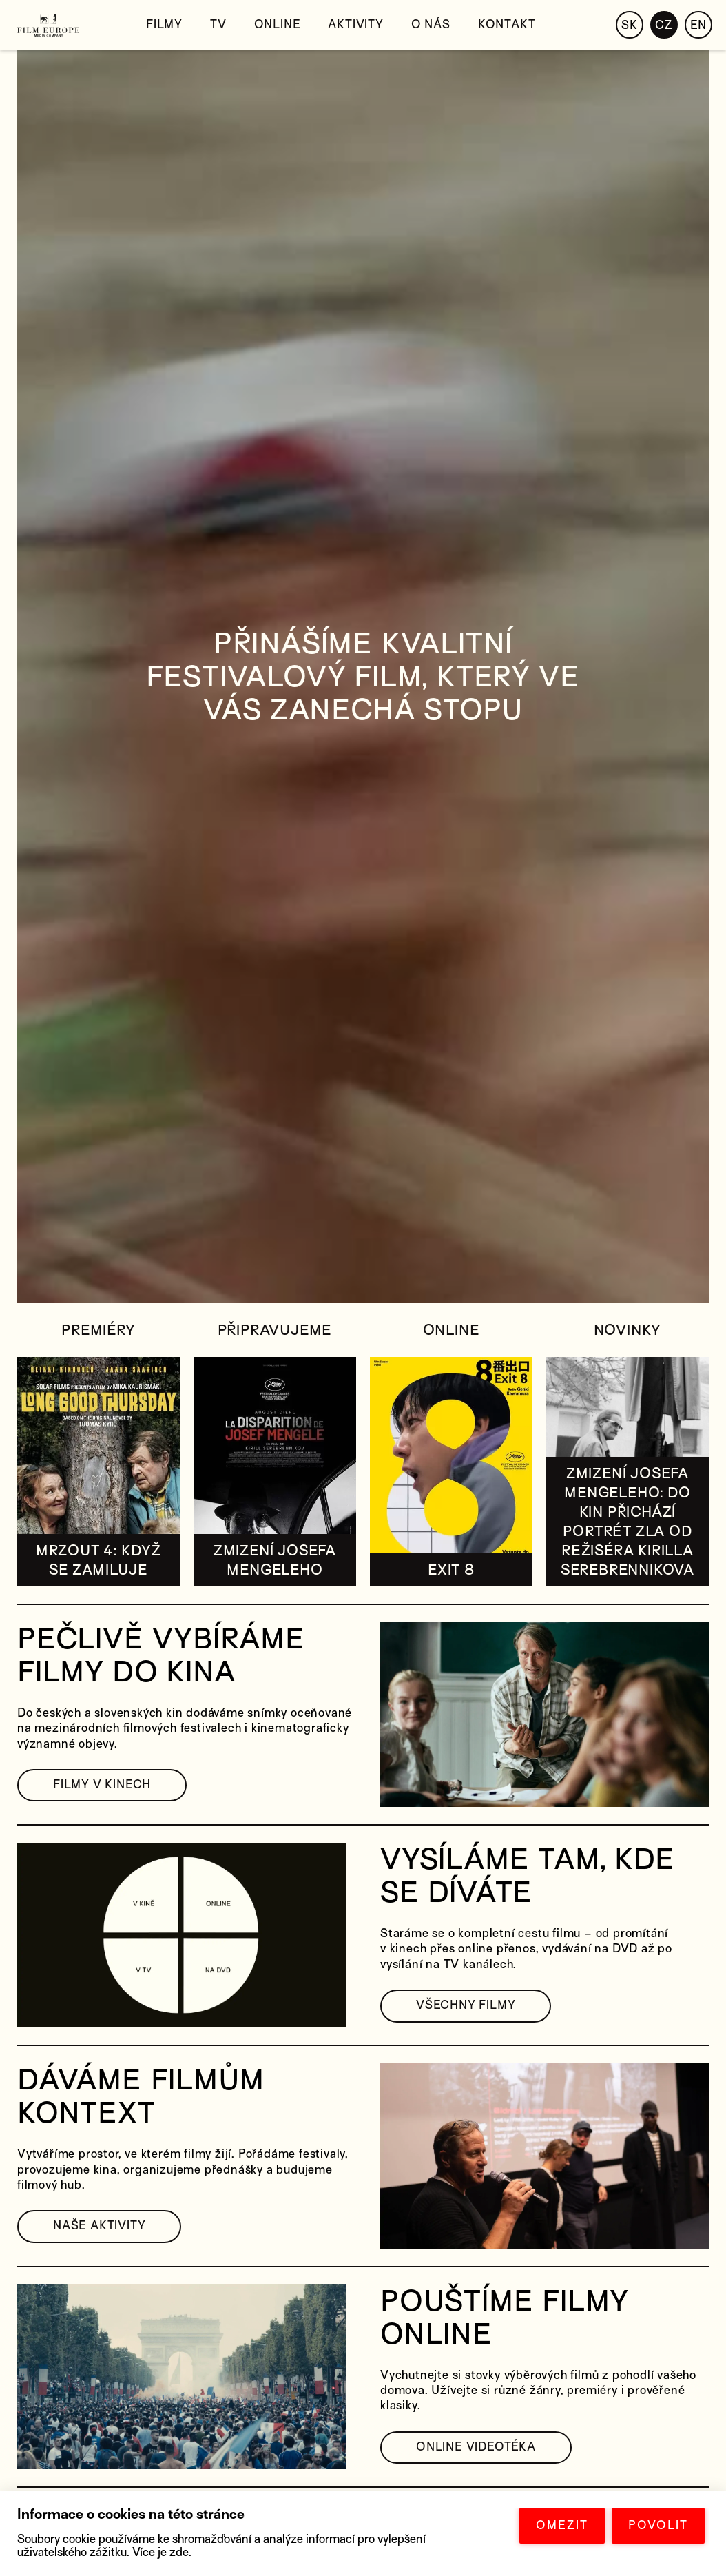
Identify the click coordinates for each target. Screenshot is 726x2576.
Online (277, 24)
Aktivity (355, 24)
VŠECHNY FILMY (465, 2005)
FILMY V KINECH (102, 1784)
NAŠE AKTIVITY (99, 2225)
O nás (430, 24)
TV (218, 24)
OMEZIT (562, 2525)
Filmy (164, 24)
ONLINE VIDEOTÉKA (476, 2446)
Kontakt (507, 24)
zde (179, 2552)
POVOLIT (658, 2525)
